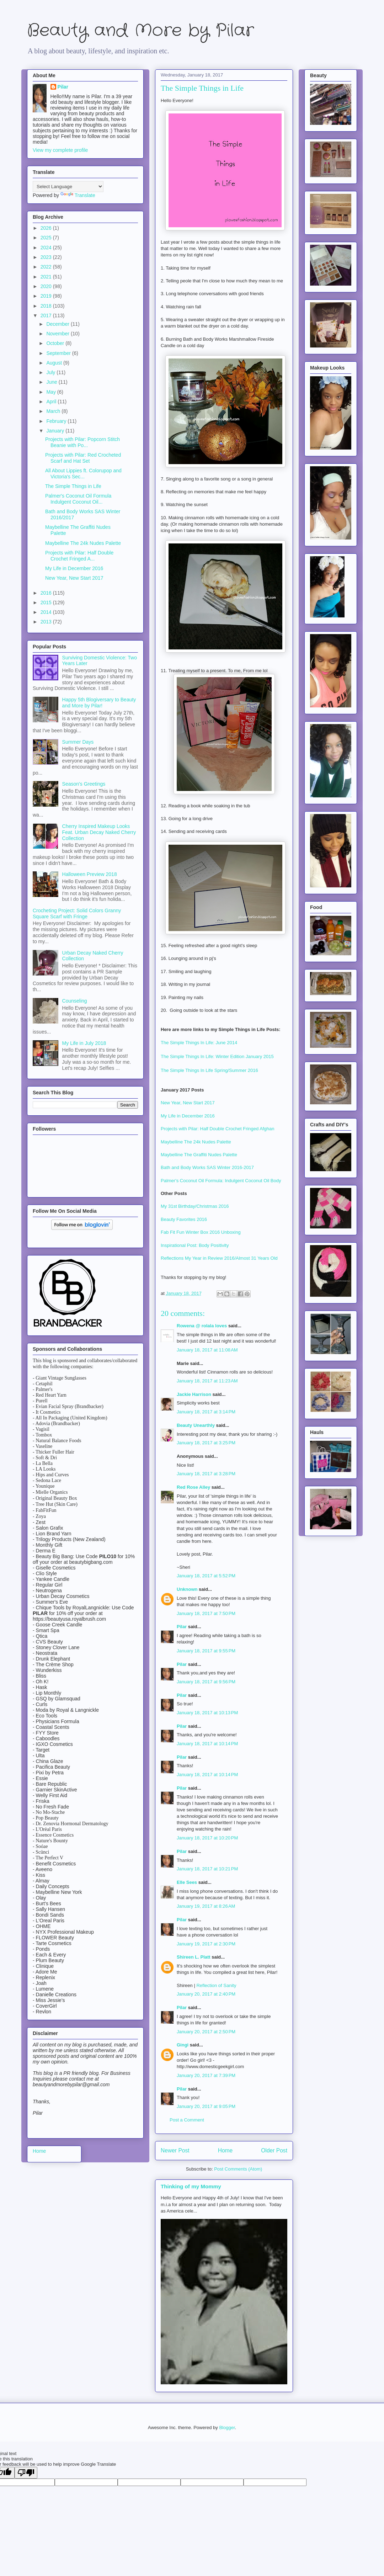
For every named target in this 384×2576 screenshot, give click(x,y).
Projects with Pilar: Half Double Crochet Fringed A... (79, 556)
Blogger (227, 2427)
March (54, 411)
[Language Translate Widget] (68, 186)
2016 (47, 593)
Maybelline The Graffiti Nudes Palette (199, 1154)
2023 (47, 257)
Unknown (187, 1589)
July (51, 372)
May (51, 392)
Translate (77, 195)
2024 (47, 247)
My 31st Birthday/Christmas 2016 (195, 1206)
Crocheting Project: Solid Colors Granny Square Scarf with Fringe (77, 913)
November (58, 333)
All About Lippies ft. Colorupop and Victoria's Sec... (83, 473)
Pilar (182, 1626)
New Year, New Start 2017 (188, 1102)
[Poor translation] (26, 2473)
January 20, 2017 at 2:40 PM (206, 1994)
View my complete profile (60, 150)
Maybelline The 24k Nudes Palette (196, 1141)
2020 (47, 286)
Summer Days (78, 742)
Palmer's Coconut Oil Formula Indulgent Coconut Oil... (78, 499)
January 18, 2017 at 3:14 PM (206, 1411)
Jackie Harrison (194, 1394)
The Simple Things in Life (73, 486)
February (57, 421)
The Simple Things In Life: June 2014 (199, 1042)
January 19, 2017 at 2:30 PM (206, 1943)
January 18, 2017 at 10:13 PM (207, 1712)
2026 (47, 228)
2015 (47, 602)
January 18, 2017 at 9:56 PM (206, 1681)
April (52, 401)
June (52, 382)
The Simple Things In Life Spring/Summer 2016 (209, 1070)
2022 (47, 267)
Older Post (274, 2150)
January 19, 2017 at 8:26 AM (206, 1906)
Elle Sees (187, 1882)
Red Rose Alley (193, 1487)
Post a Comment (187, 2120)
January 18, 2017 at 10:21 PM (207, 1868)
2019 (47, 296)
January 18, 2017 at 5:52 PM (206, 1575)
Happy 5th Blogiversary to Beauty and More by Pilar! (99, 702)
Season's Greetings (84, 784)
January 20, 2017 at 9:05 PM (206, 2106)
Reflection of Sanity (216, 1985)
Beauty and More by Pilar (140, 30)
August (54, 363)
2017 (47, 315)
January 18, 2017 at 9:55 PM (206, 1650)
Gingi (182, 2044)
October (55, 343)
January (55, 431)
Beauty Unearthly (196, 1425)
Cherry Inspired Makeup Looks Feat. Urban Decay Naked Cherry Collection (99, 832)
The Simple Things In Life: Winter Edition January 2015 (217, 1056)
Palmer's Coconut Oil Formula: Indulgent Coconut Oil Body (221, 1180)
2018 (47, 306)
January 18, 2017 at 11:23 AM (207, 1380)
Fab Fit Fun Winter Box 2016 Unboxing (201, 1232)
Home (225, 2150)
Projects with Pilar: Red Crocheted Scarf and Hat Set (83, 458)
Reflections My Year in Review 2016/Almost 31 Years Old (219, 1258)
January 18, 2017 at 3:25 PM (206, 1442)
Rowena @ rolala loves (202, 1325)
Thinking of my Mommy (191, 2186)
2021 (47, 277)
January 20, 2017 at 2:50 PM (206, 2031)
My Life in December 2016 (188, 1116)
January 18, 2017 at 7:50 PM (206, 1613)
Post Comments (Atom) (238, 2169)
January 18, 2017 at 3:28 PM (206, 1473)
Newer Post (175, 2150)
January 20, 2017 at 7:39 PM (206, 2075)
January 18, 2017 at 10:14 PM (207, 1743)
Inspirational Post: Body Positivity (195, 1245)
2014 (47, 612)
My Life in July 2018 (84, 1043)
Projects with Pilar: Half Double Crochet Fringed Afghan (218, 1128)
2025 (47, 237)
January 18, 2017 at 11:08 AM (207, 1350)
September (59, 353)
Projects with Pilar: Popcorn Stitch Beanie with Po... (82, 442)
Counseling (74, 1001)
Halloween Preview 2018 (89, 874)
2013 (47, 622)
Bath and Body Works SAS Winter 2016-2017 (207, 1167)
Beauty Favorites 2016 (184, 1219)
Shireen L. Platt (193, 1957)
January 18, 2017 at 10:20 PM (207, 1838)
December (58, 324)
